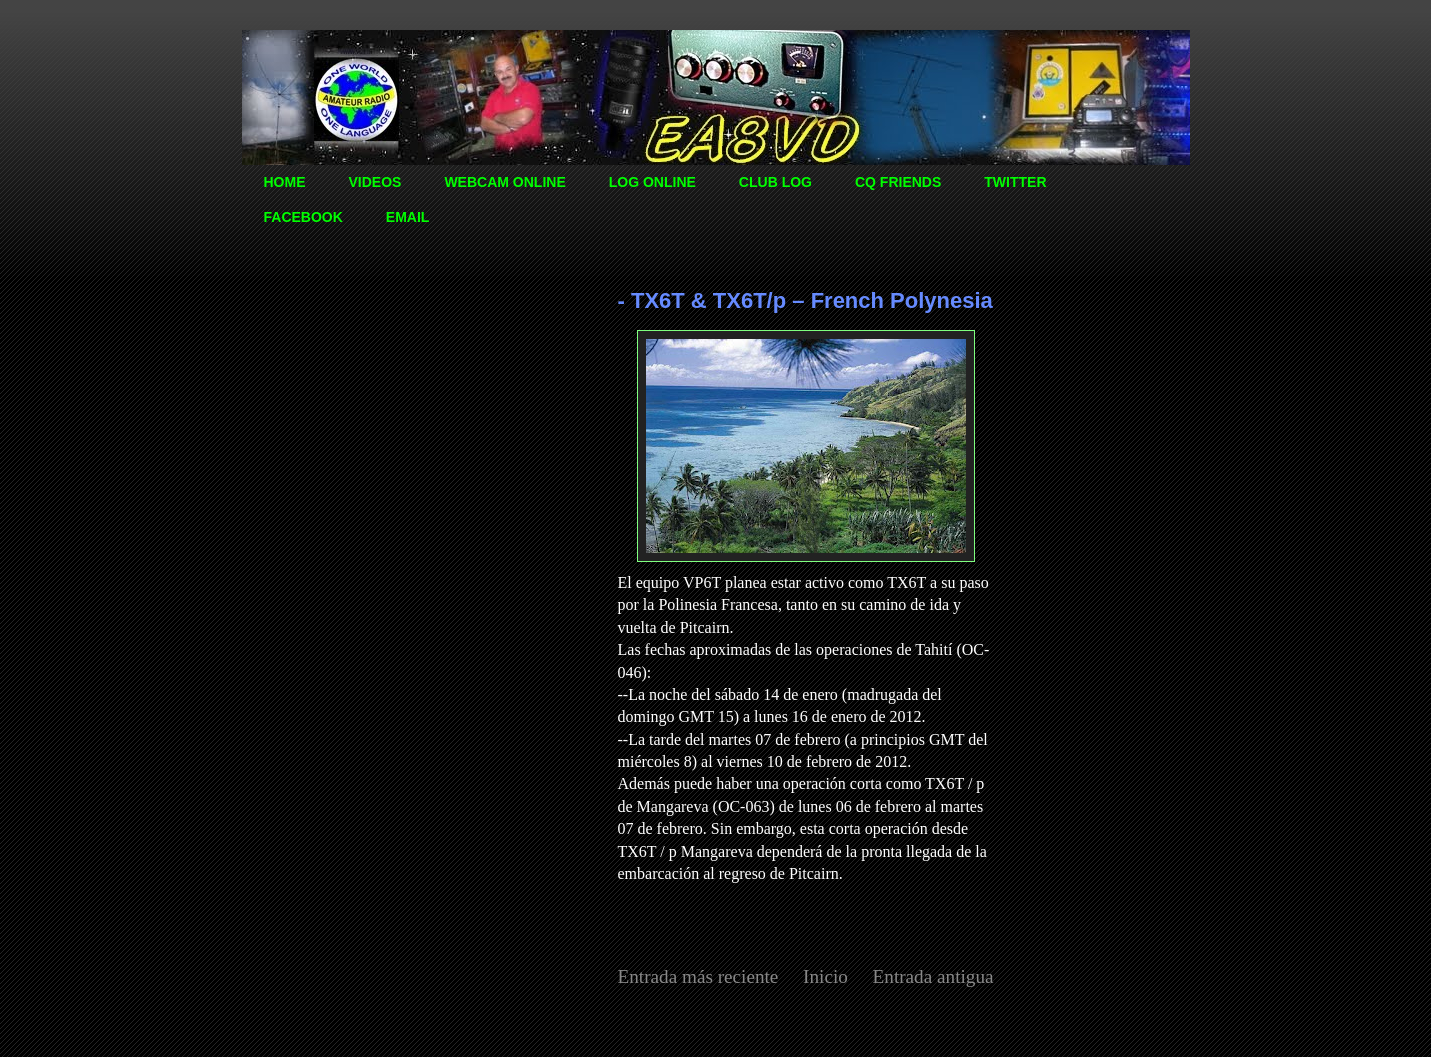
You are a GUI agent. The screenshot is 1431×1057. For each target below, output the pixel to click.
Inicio (825, 976)
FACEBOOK (303, 217)
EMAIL (408, 217)
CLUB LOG (775, 182)
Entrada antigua (933, 976)
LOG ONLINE (652, 182)
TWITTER (1015, 182)
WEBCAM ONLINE (504, 182)
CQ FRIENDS (898, 182)
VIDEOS (375, 182)
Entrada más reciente (698, 976)
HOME (285, 182)
